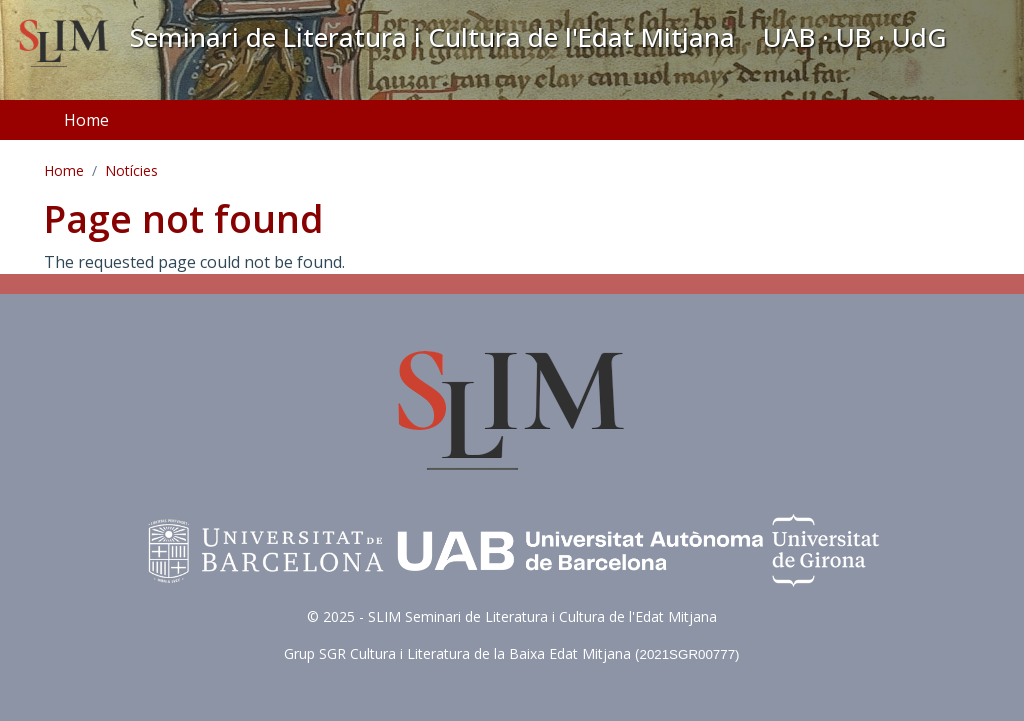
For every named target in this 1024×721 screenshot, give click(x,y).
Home (86, 120)
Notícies (131, 170)
